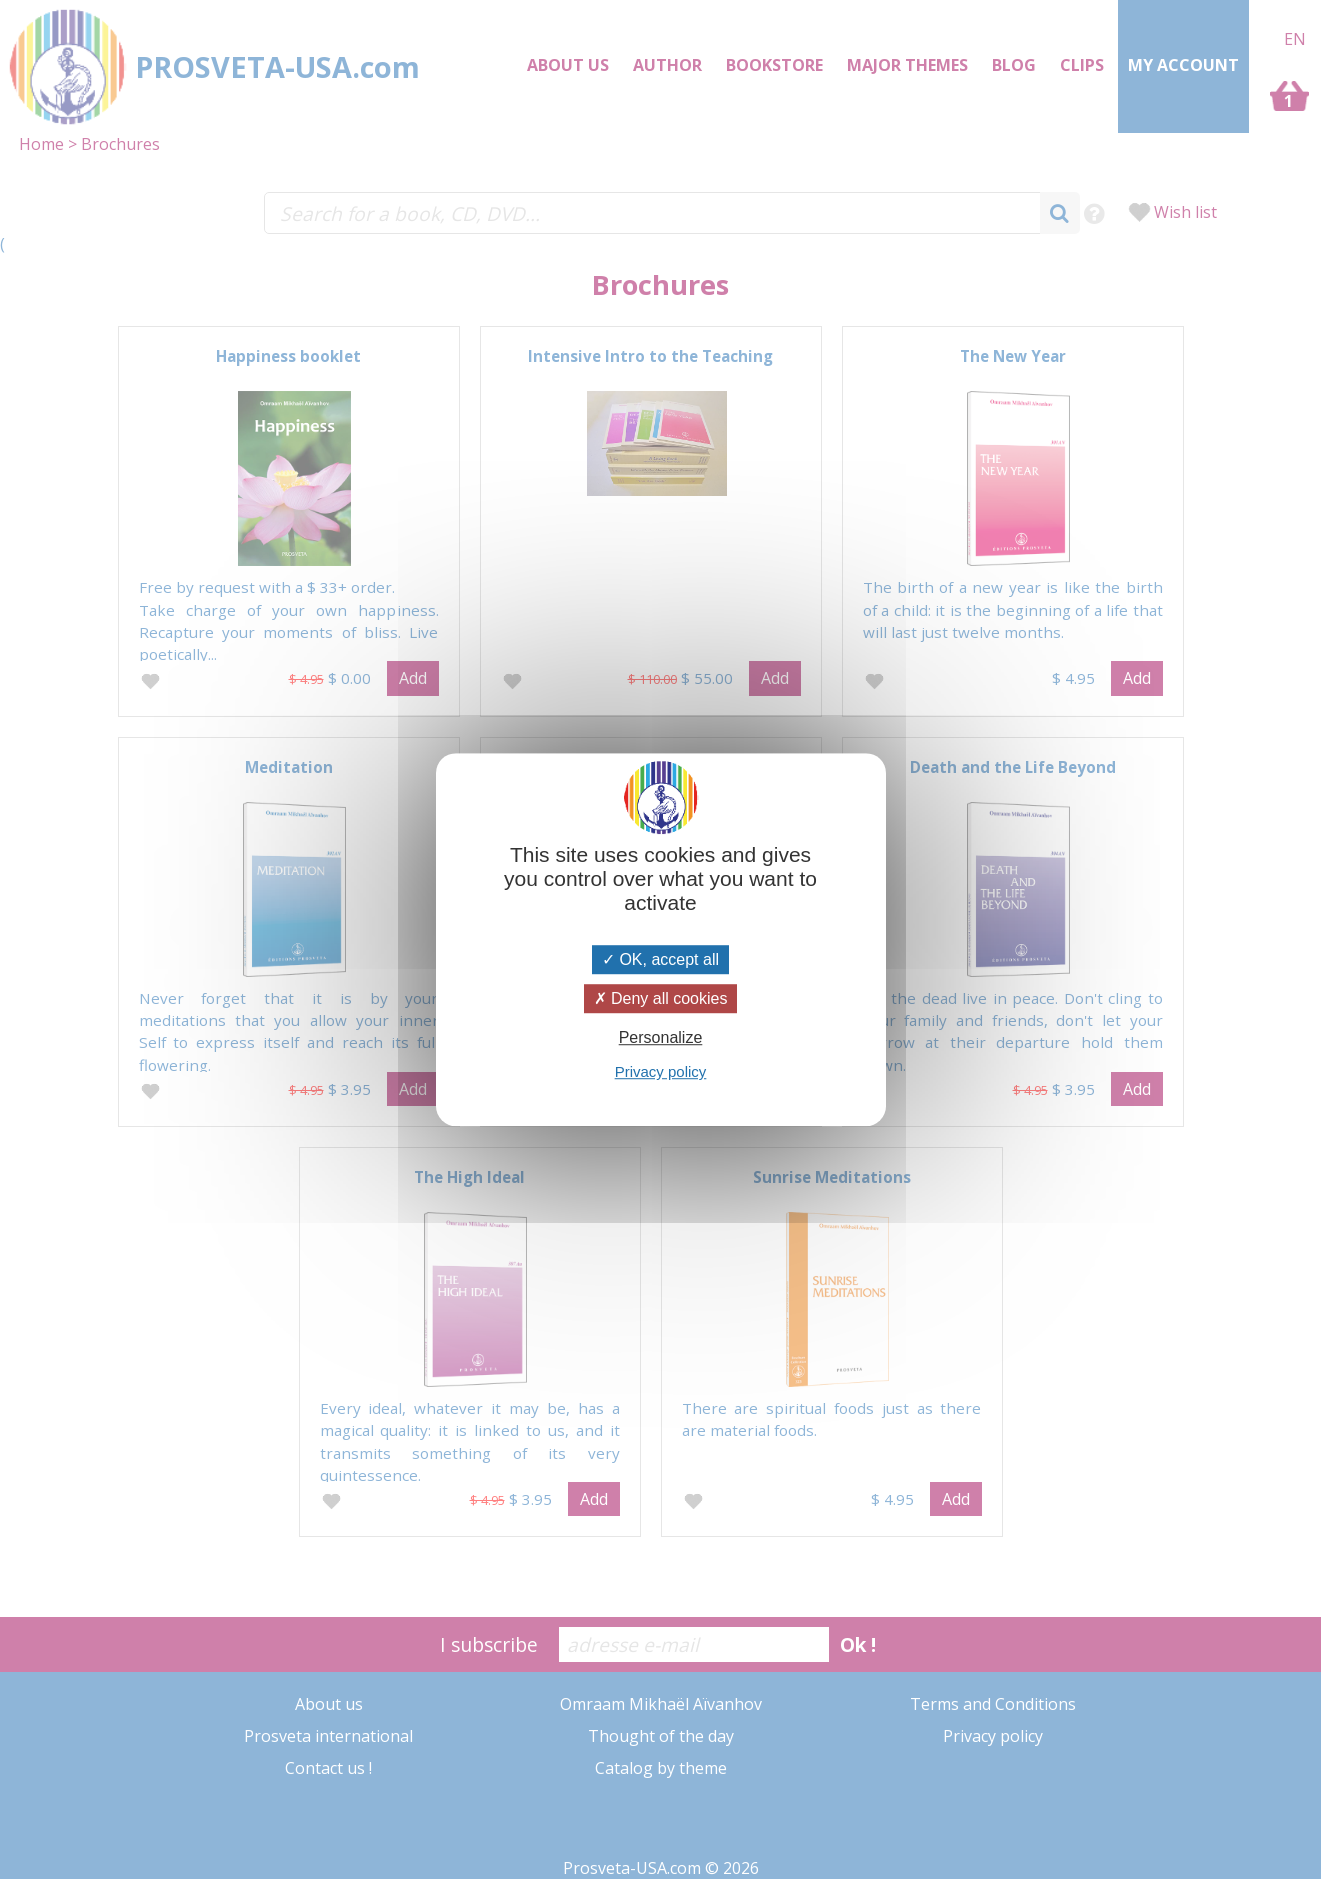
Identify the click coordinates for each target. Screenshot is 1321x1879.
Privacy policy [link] (661, 1071)
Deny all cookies (661, 998)
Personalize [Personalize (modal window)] (661, 1037)
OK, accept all (660, 959)
